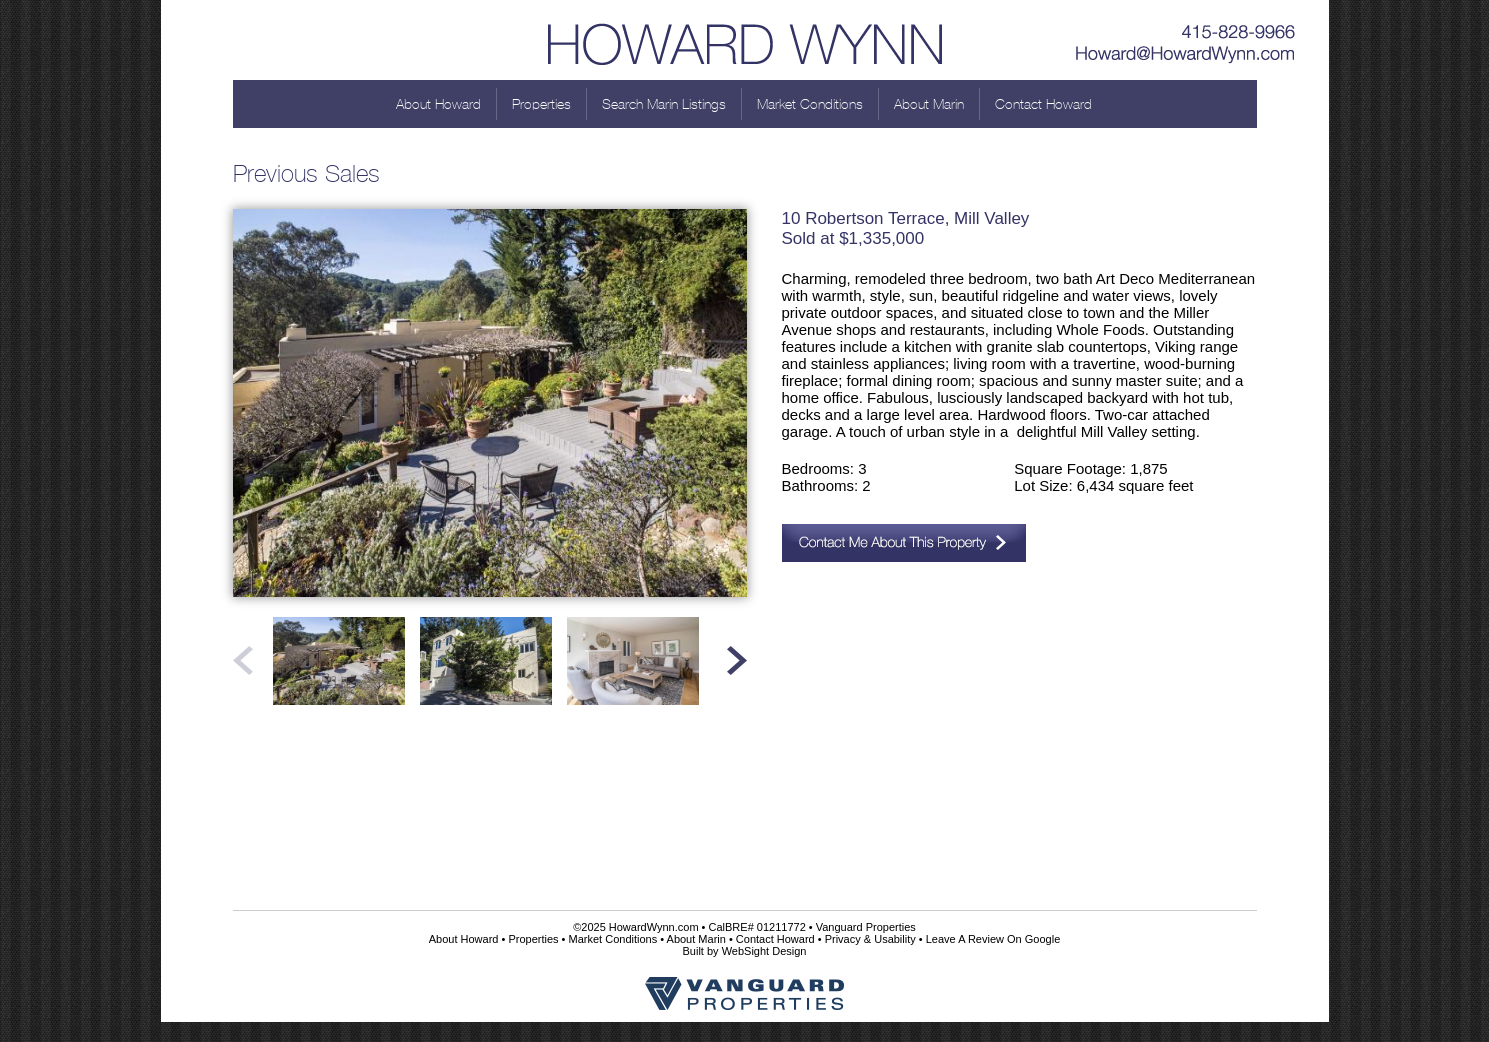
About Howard (438, 104)
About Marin (929, 104)
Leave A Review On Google (993, 939)
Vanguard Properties (866, 927)
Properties (541, 104)
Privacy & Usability (870, 939)
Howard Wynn (745, 40)
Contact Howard (1043, 104)
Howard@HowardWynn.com (1186, 55)
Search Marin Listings (664, 104)
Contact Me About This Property (904, 543)
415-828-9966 (1186, 25)
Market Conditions (810, 104)
